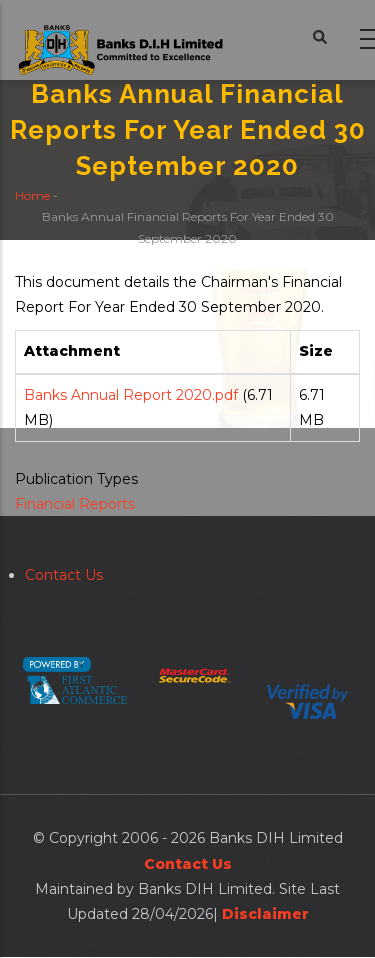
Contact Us (64, 575)
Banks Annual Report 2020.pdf (131, 395)
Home (32, 194)
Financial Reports (75, 504)
